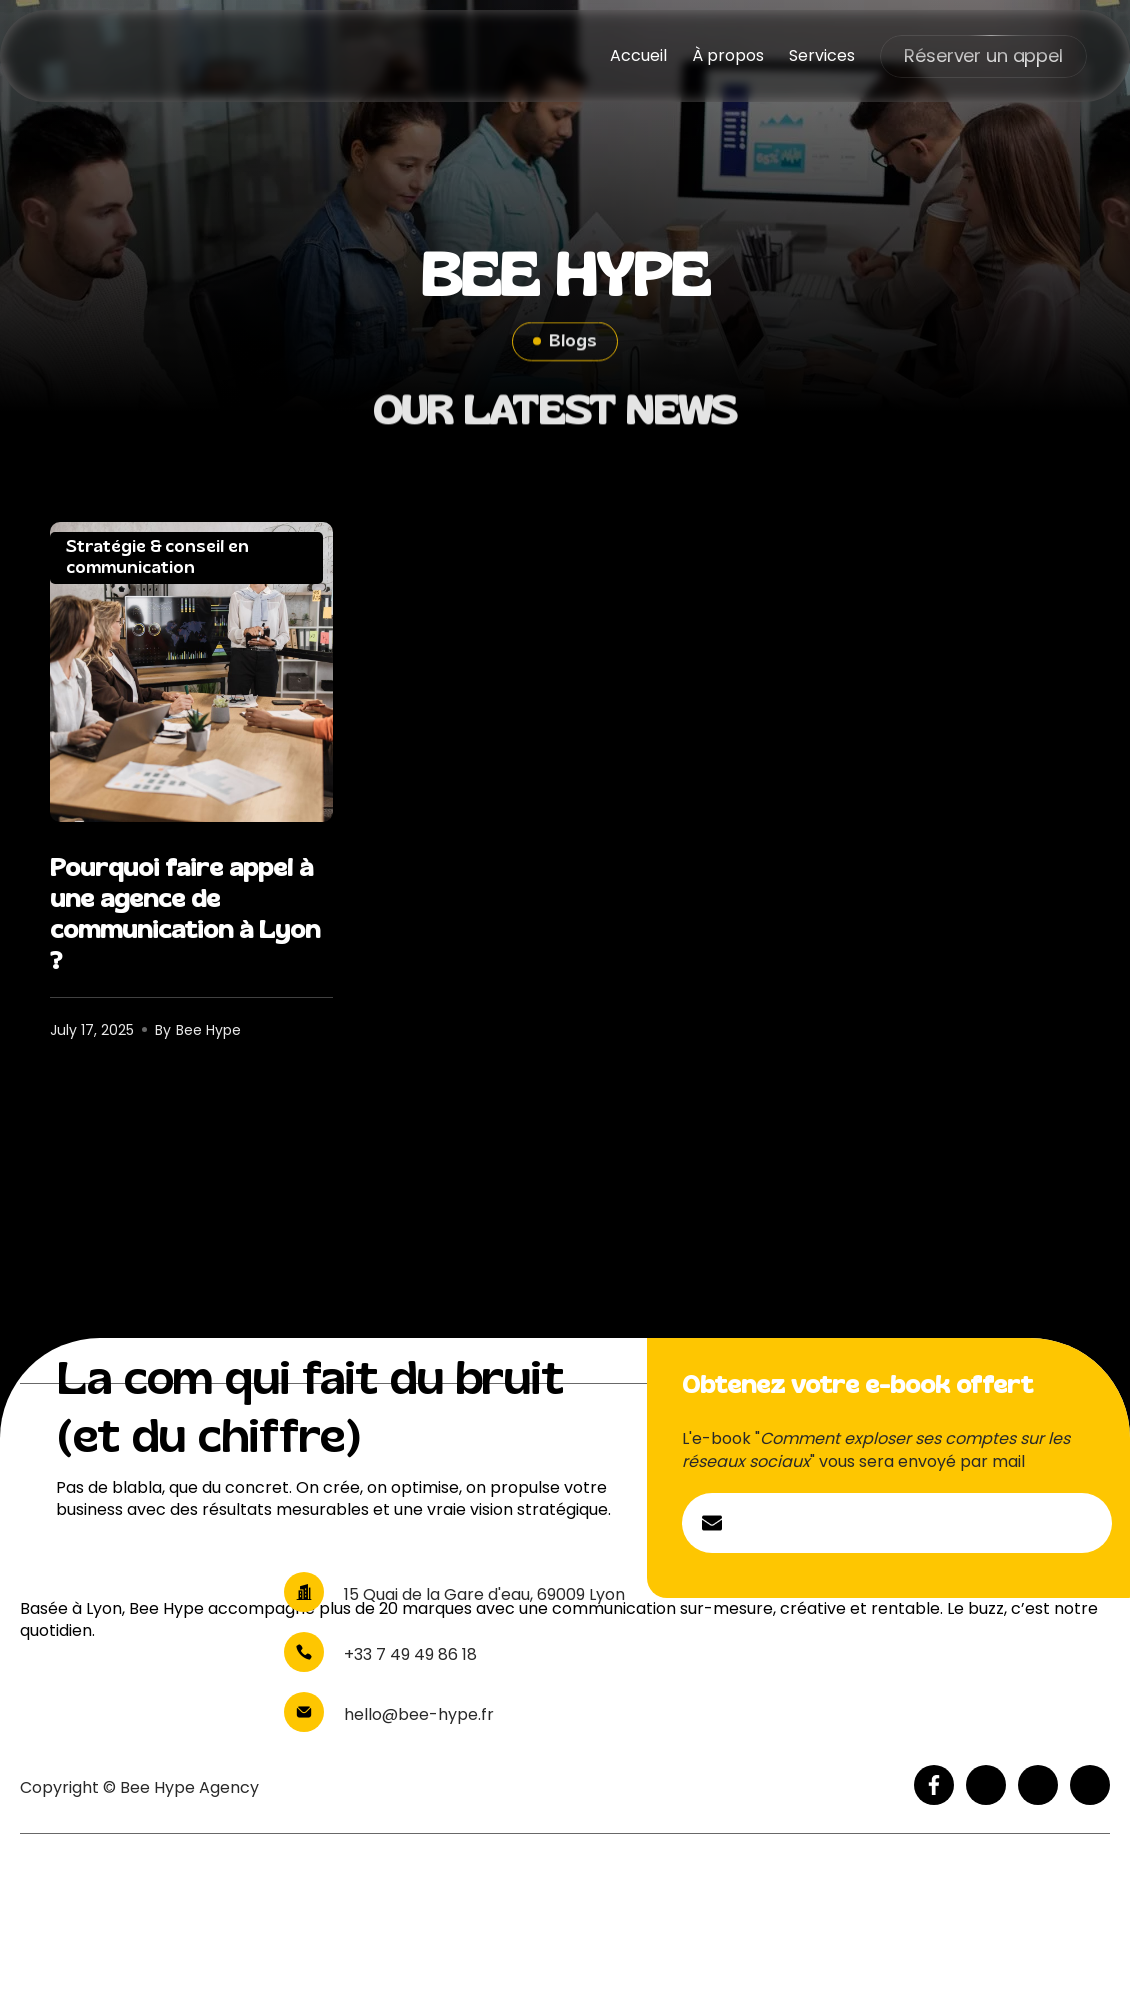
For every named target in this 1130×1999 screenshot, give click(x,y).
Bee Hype (208, 1030)
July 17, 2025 (92, 1030)
